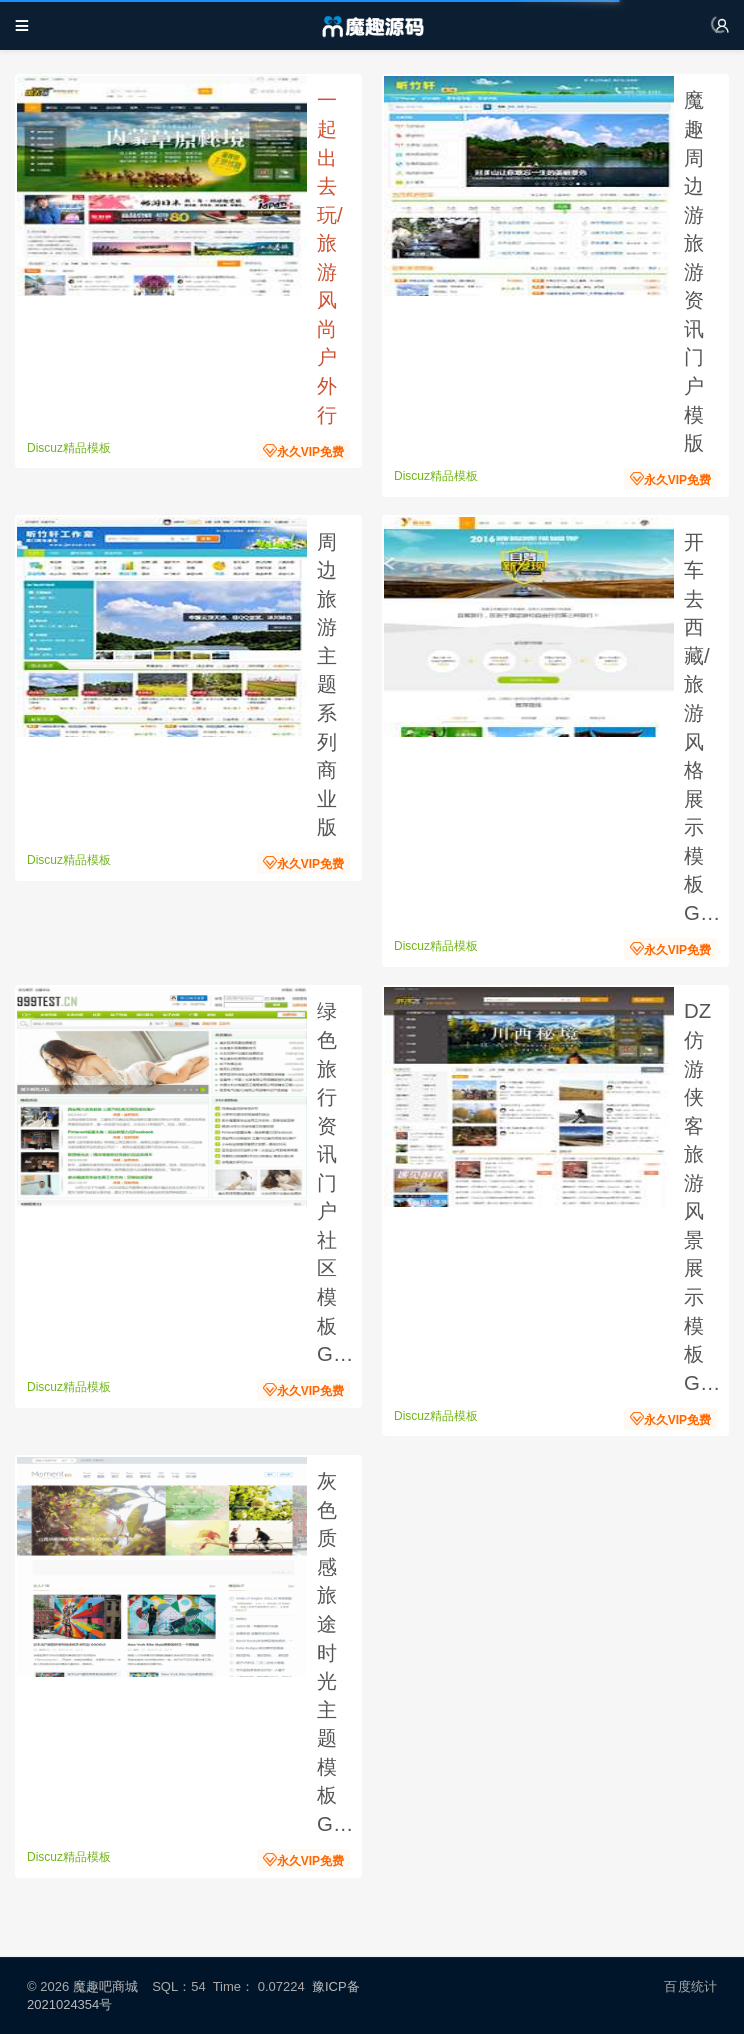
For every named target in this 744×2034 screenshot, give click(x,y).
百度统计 (690, 1986)
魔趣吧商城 (105, 1986)
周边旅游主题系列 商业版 (330, 685)
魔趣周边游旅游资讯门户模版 (694, 271)
